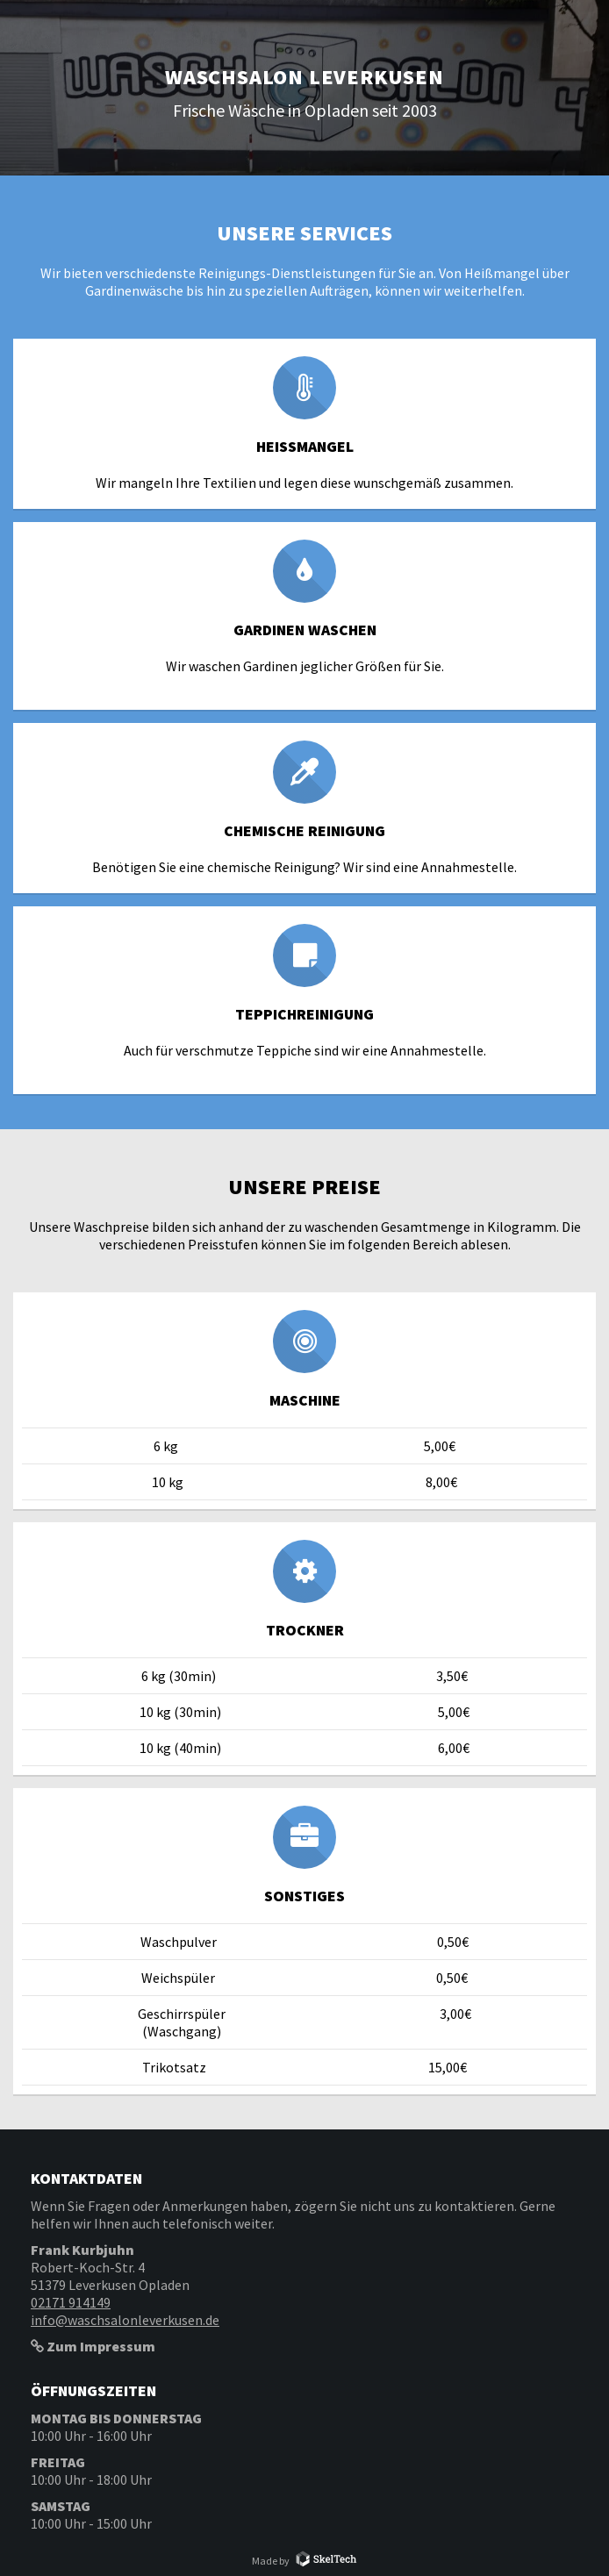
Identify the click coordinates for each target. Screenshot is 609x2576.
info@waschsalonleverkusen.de (125, 2320)
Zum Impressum (93, 2346)
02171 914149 (71, 2302)
